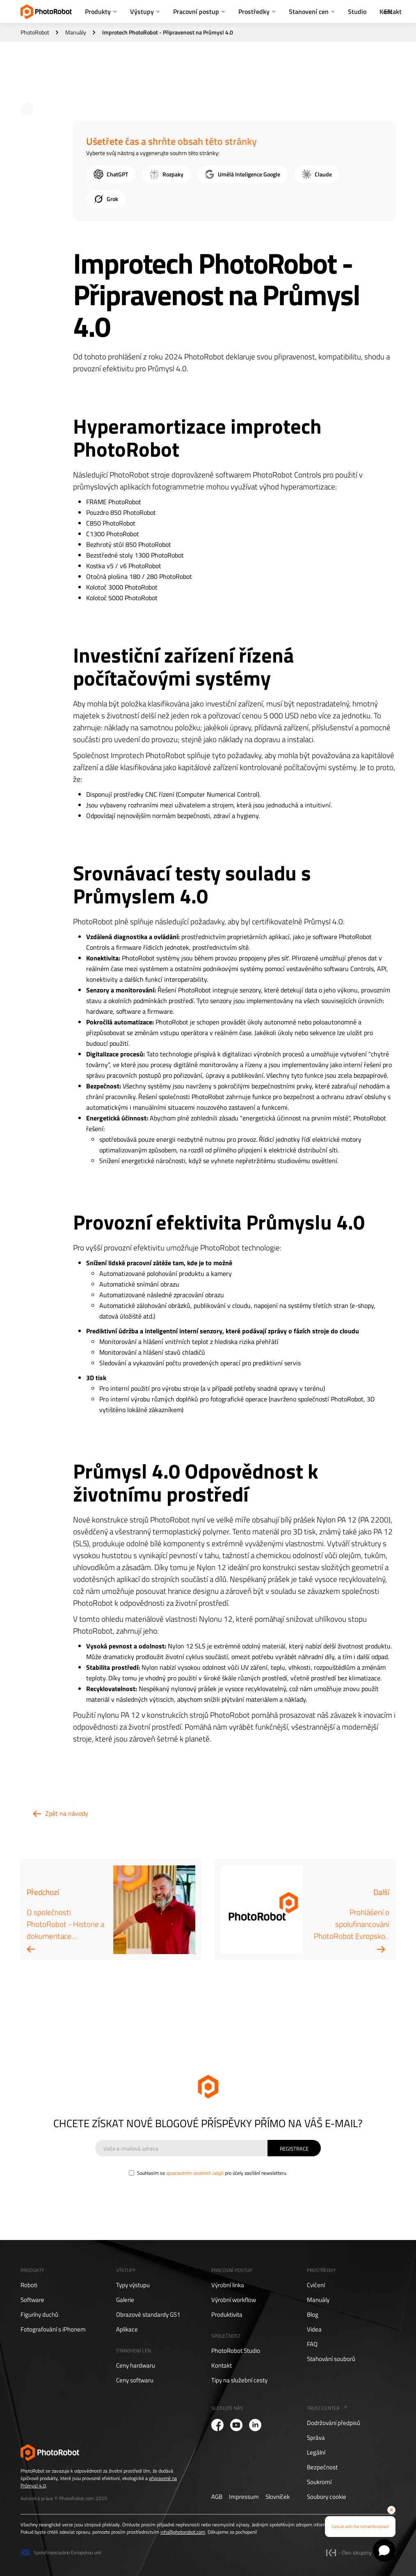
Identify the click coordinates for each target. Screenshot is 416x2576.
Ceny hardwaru (135, 2365)
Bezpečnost (322, 2467)
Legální (316, 2452)
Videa (314, 2329)
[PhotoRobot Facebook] (217, 2425)
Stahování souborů (331, 2359)
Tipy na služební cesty (239, 2380)
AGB (216, 2497)
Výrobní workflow (233, 2300)
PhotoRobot (35, 32)
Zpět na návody (66, 1813)
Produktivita (226, 2315)
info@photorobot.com (182, 2532)
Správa (316, 2438)
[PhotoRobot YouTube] (236, 2425)
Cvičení (316, 2285)
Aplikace (127, 2329)
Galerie (125, 2300)
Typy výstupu (133, 2285)
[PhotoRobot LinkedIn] (255, 2425)
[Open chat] (384, 2550)
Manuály (75, 32)
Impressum (244, 2497)
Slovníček (277, 2497)
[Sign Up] (294, 2148)
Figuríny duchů (39, 2315)
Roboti (29, 2285)
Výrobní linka (227, 2285)
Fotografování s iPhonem (53, 2329)
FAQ (312, 2344)
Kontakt (221, 2365)
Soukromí (319, 2482)
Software (32, 2300)
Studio (357, 11)
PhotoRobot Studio (235, 2351)
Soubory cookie (326, 2496)
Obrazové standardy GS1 (148, 2315)
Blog (312, 2315)
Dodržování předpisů (333, 2423)
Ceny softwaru (134, 2380)
